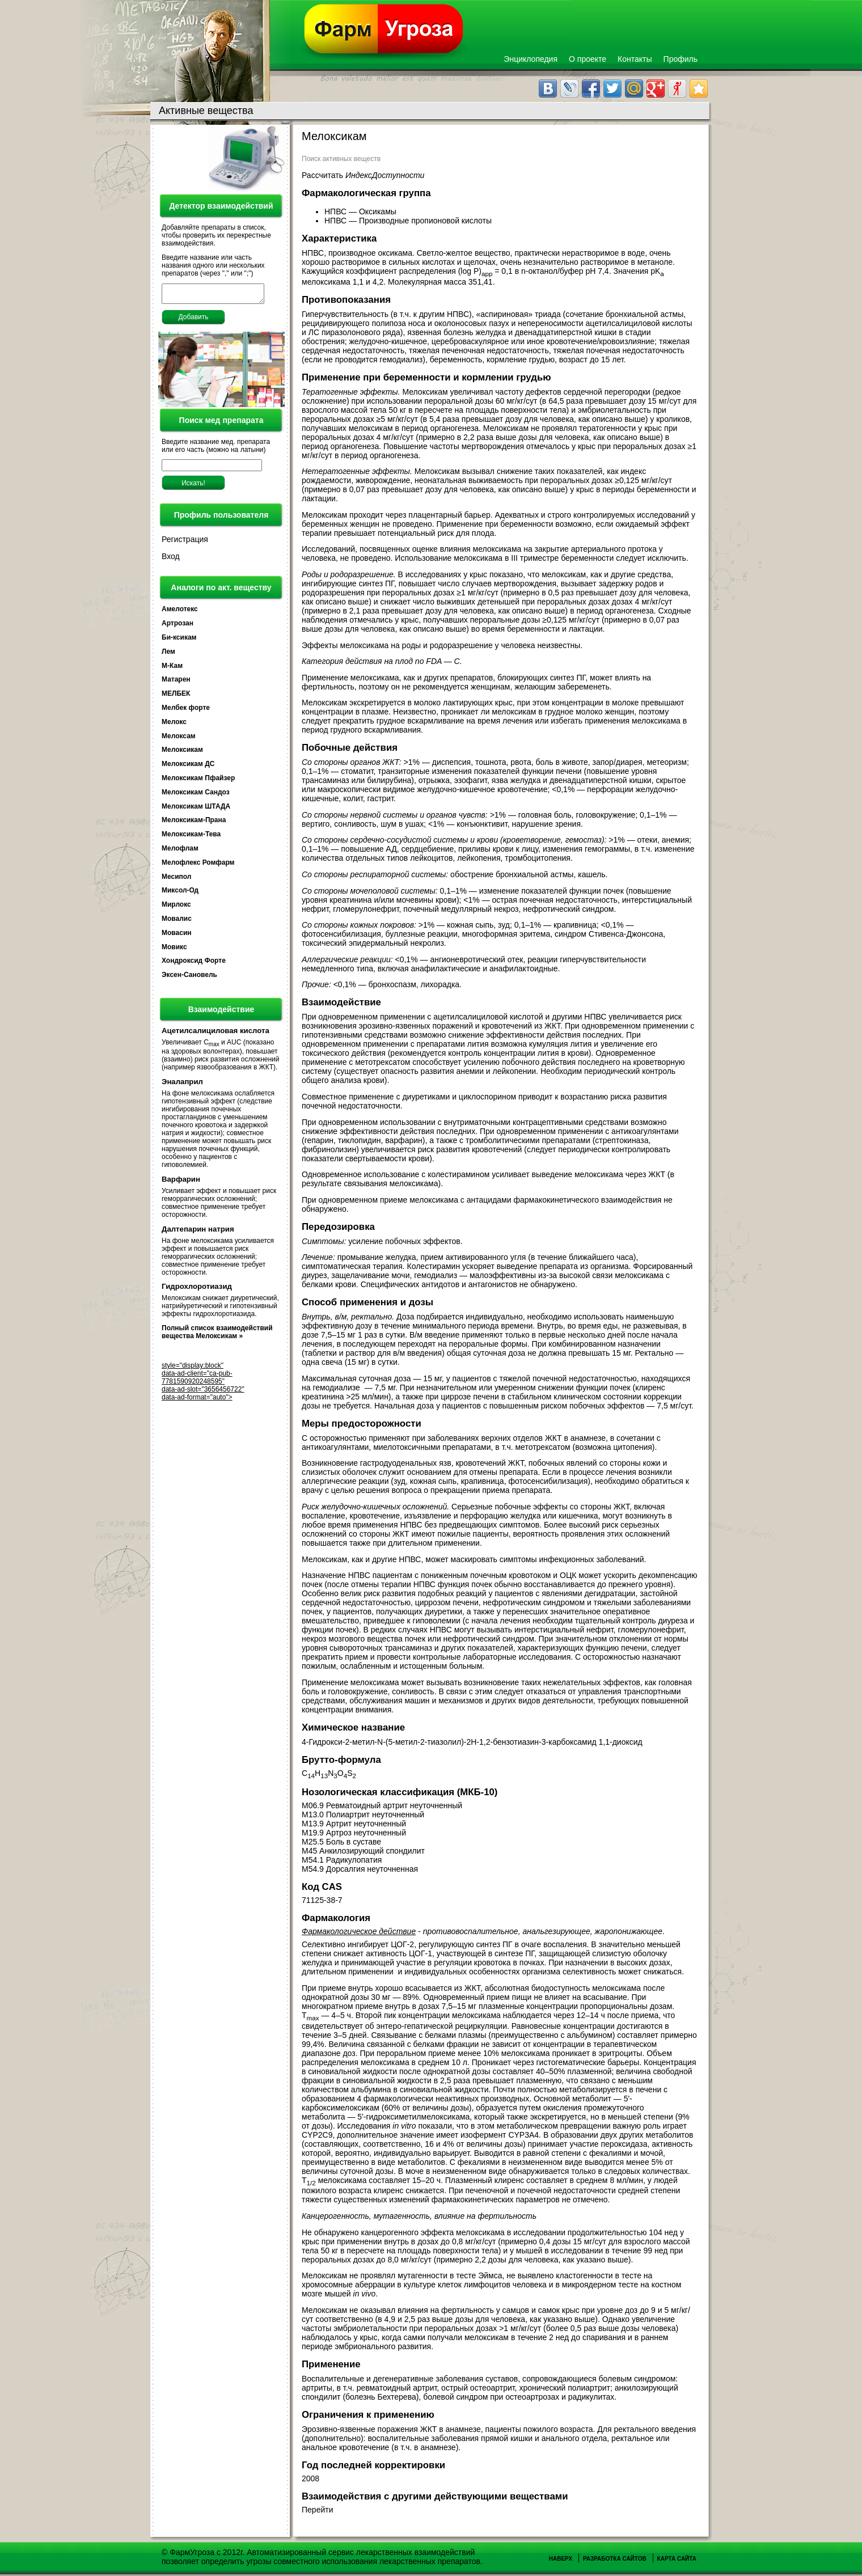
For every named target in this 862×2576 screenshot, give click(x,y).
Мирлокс (176, 908)
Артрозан (177, 627)
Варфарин (181, 1182)
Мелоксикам (182, 753)
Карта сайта (676, 2559)
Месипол (176, 880)
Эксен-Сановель (189, 978)
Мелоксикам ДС (188, 767)
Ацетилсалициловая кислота (215, 1034)
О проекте (587, 59)
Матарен (176, 683)
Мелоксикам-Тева (191, 837)
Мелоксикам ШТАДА (196, 810)
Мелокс (174, 725)
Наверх (560, 2559)
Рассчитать (363, 175)
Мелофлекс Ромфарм (198, 866)
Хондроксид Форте (194, 964)
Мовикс (174, 950)
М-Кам (172, 669)
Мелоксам (179, 739)
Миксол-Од (180, 894)
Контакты (635, 59)
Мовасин (177, 936)
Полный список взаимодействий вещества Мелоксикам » (217, 1335)
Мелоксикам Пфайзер (198, 781)
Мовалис (177, 922)
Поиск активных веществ (341, 159)
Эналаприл (182, 1085)
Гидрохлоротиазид (197, 1289)
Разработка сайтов (614, 2559)
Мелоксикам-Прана (194, 823)
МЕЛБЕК (176, 697)
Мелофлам (180, 852)
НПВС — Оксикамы (361, 211)
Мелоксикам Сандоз (196, 796)
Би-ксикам (179, 641)
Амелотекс (180, 612)
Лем (168, 655)
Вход (171, 559)
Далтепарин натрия (198, 1232)
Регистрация (185, 542)
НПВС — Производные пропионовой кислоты (409, 220)
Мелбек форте (186, 711)
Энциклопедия (530, 59)
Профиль (681, 59)
